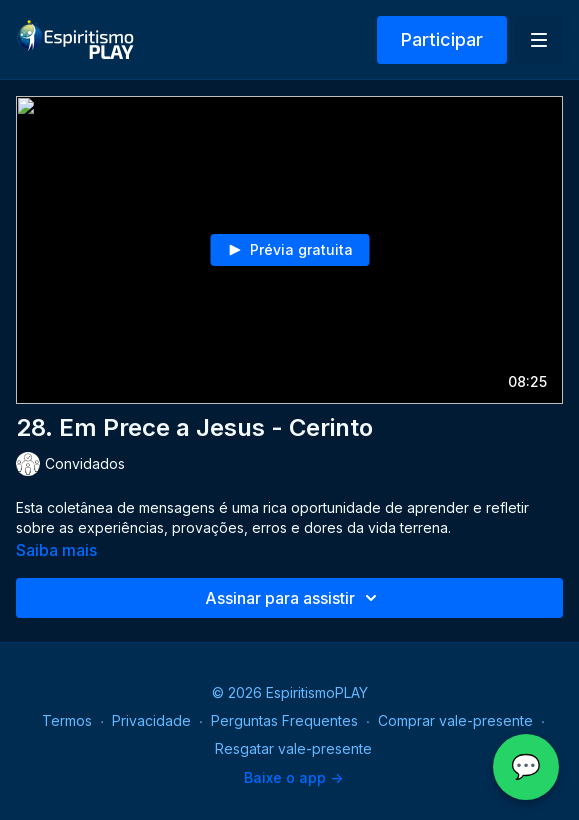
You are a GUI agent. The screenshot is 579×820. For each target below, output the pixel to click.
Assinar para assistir (294, 598)
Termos (67, 720)
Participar (442, 39)
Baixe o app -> (293, 777)
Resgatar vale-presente (293, 748)
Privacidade (151, 720)
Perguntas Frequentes (284, 720)
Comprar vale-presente (455, 720)
